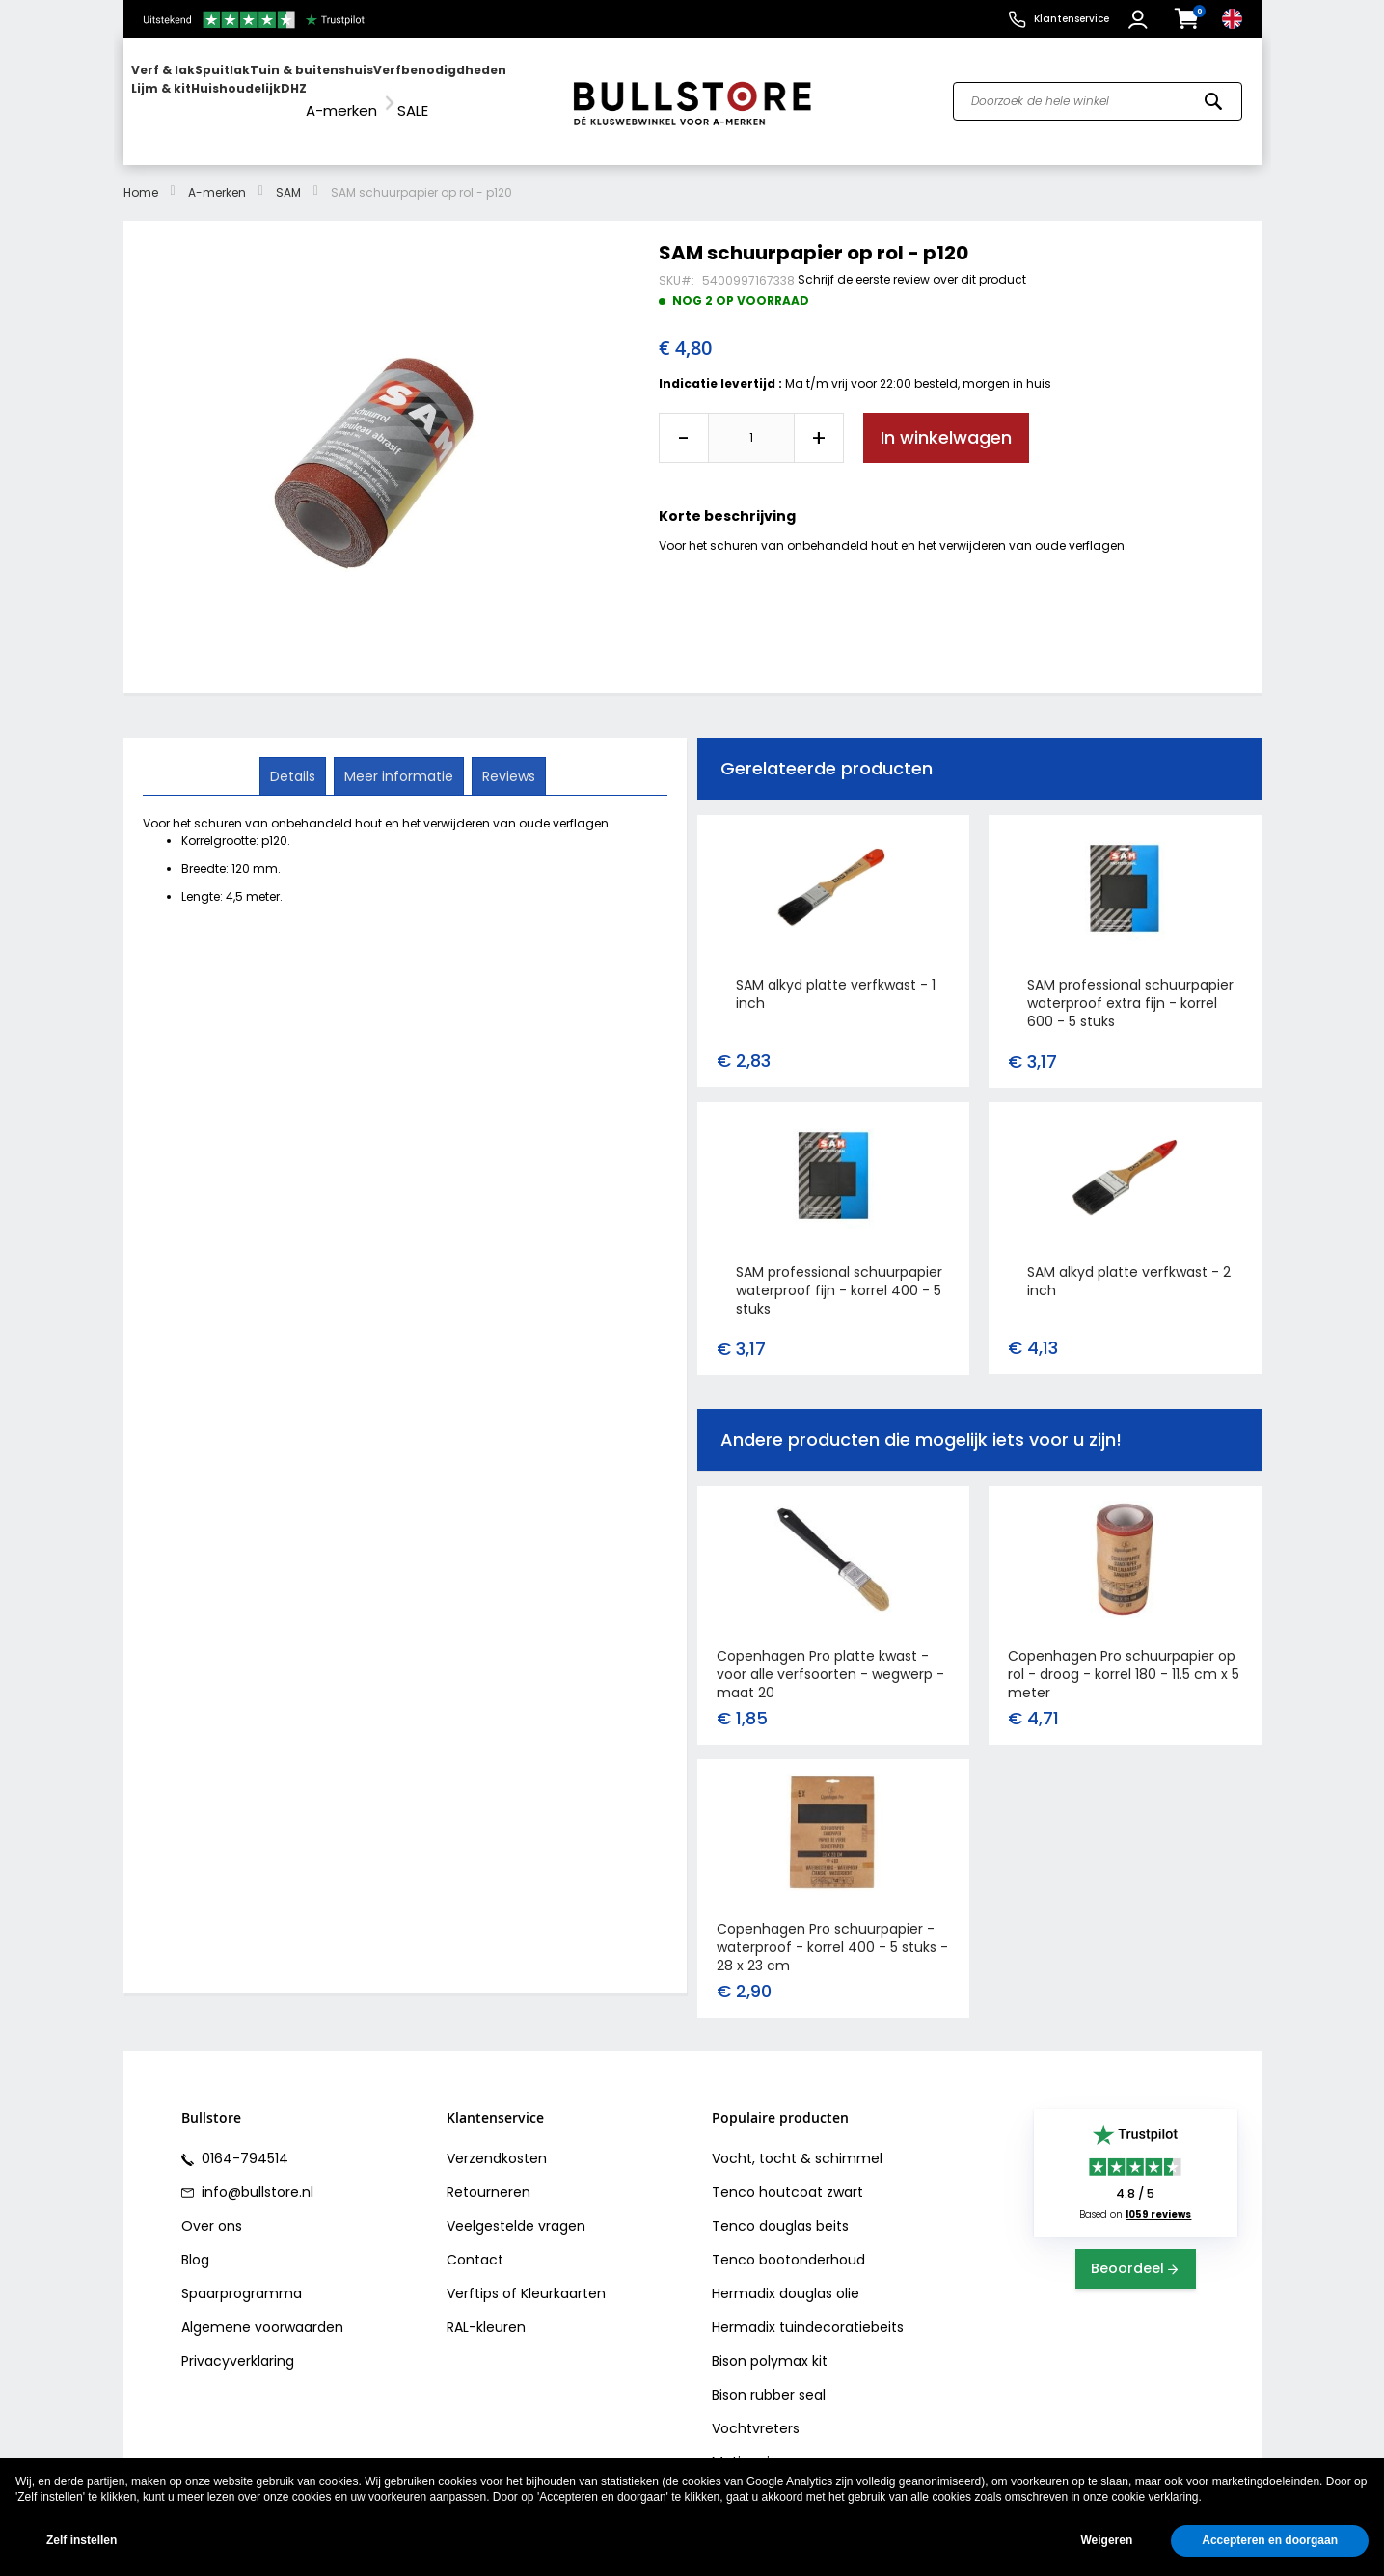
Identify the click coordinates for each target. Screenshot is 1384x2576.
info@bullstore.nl (255, 2174)
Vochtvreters (756, 2411)
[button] (1140, 19)
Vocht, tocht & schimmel (797, 2141)
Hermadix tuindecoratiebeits (808, 2309)
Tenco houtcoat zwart (787, 2174)
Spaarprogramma (241, 2276)
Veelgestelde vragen (516, 2208)
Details (294, 757)
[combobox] (1097, 92)
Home (140, 174)
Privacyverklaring (237, 2343)
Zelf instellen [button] (81, 2540)
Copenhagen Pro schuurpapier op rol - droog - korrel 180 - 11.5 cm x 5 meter (1123, 1657)
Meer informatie (398, 757)
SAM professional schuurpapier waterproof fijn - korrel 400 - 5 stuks (839, 1273)
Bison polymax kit (770, 2343)
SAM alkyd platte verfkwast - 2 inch (1129, 1264)
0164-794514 (243, 2141)
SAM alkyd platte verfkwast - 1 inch (836, 976)
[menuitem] (205, 92)
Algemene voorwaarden (262, 2309)
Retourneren (488, 2174)
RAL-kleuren (486, 2309)
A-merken (217, 174)
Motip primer (755, 2444)
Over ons (211, 2208)
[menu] (338, 92)
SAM (288, 174)
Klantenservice (1071, 19)
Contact (475, 2242)
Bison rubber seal (769, 2377)
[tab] (294, 758)
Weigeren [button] (1106, 2540)
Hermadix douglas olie (785, 2276)
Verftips (473, 2276)
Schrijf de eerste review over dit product (912, 261)
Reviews (506, 757)
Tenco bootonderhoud (788, 2242)
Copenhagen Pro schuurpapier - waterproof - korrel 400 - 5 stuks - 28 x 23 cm (832, 1930)
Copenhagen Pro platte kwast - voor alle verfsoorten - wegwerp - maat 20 (830, 1657)
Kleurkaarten (563, 2276)
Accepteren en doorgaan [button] (1270, 2540)
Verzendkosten (497, 2141)
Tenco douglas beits (780, 2208)
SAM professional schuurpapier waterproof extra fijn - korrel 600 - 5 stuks (1130, 986)
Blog (195, 2242)
